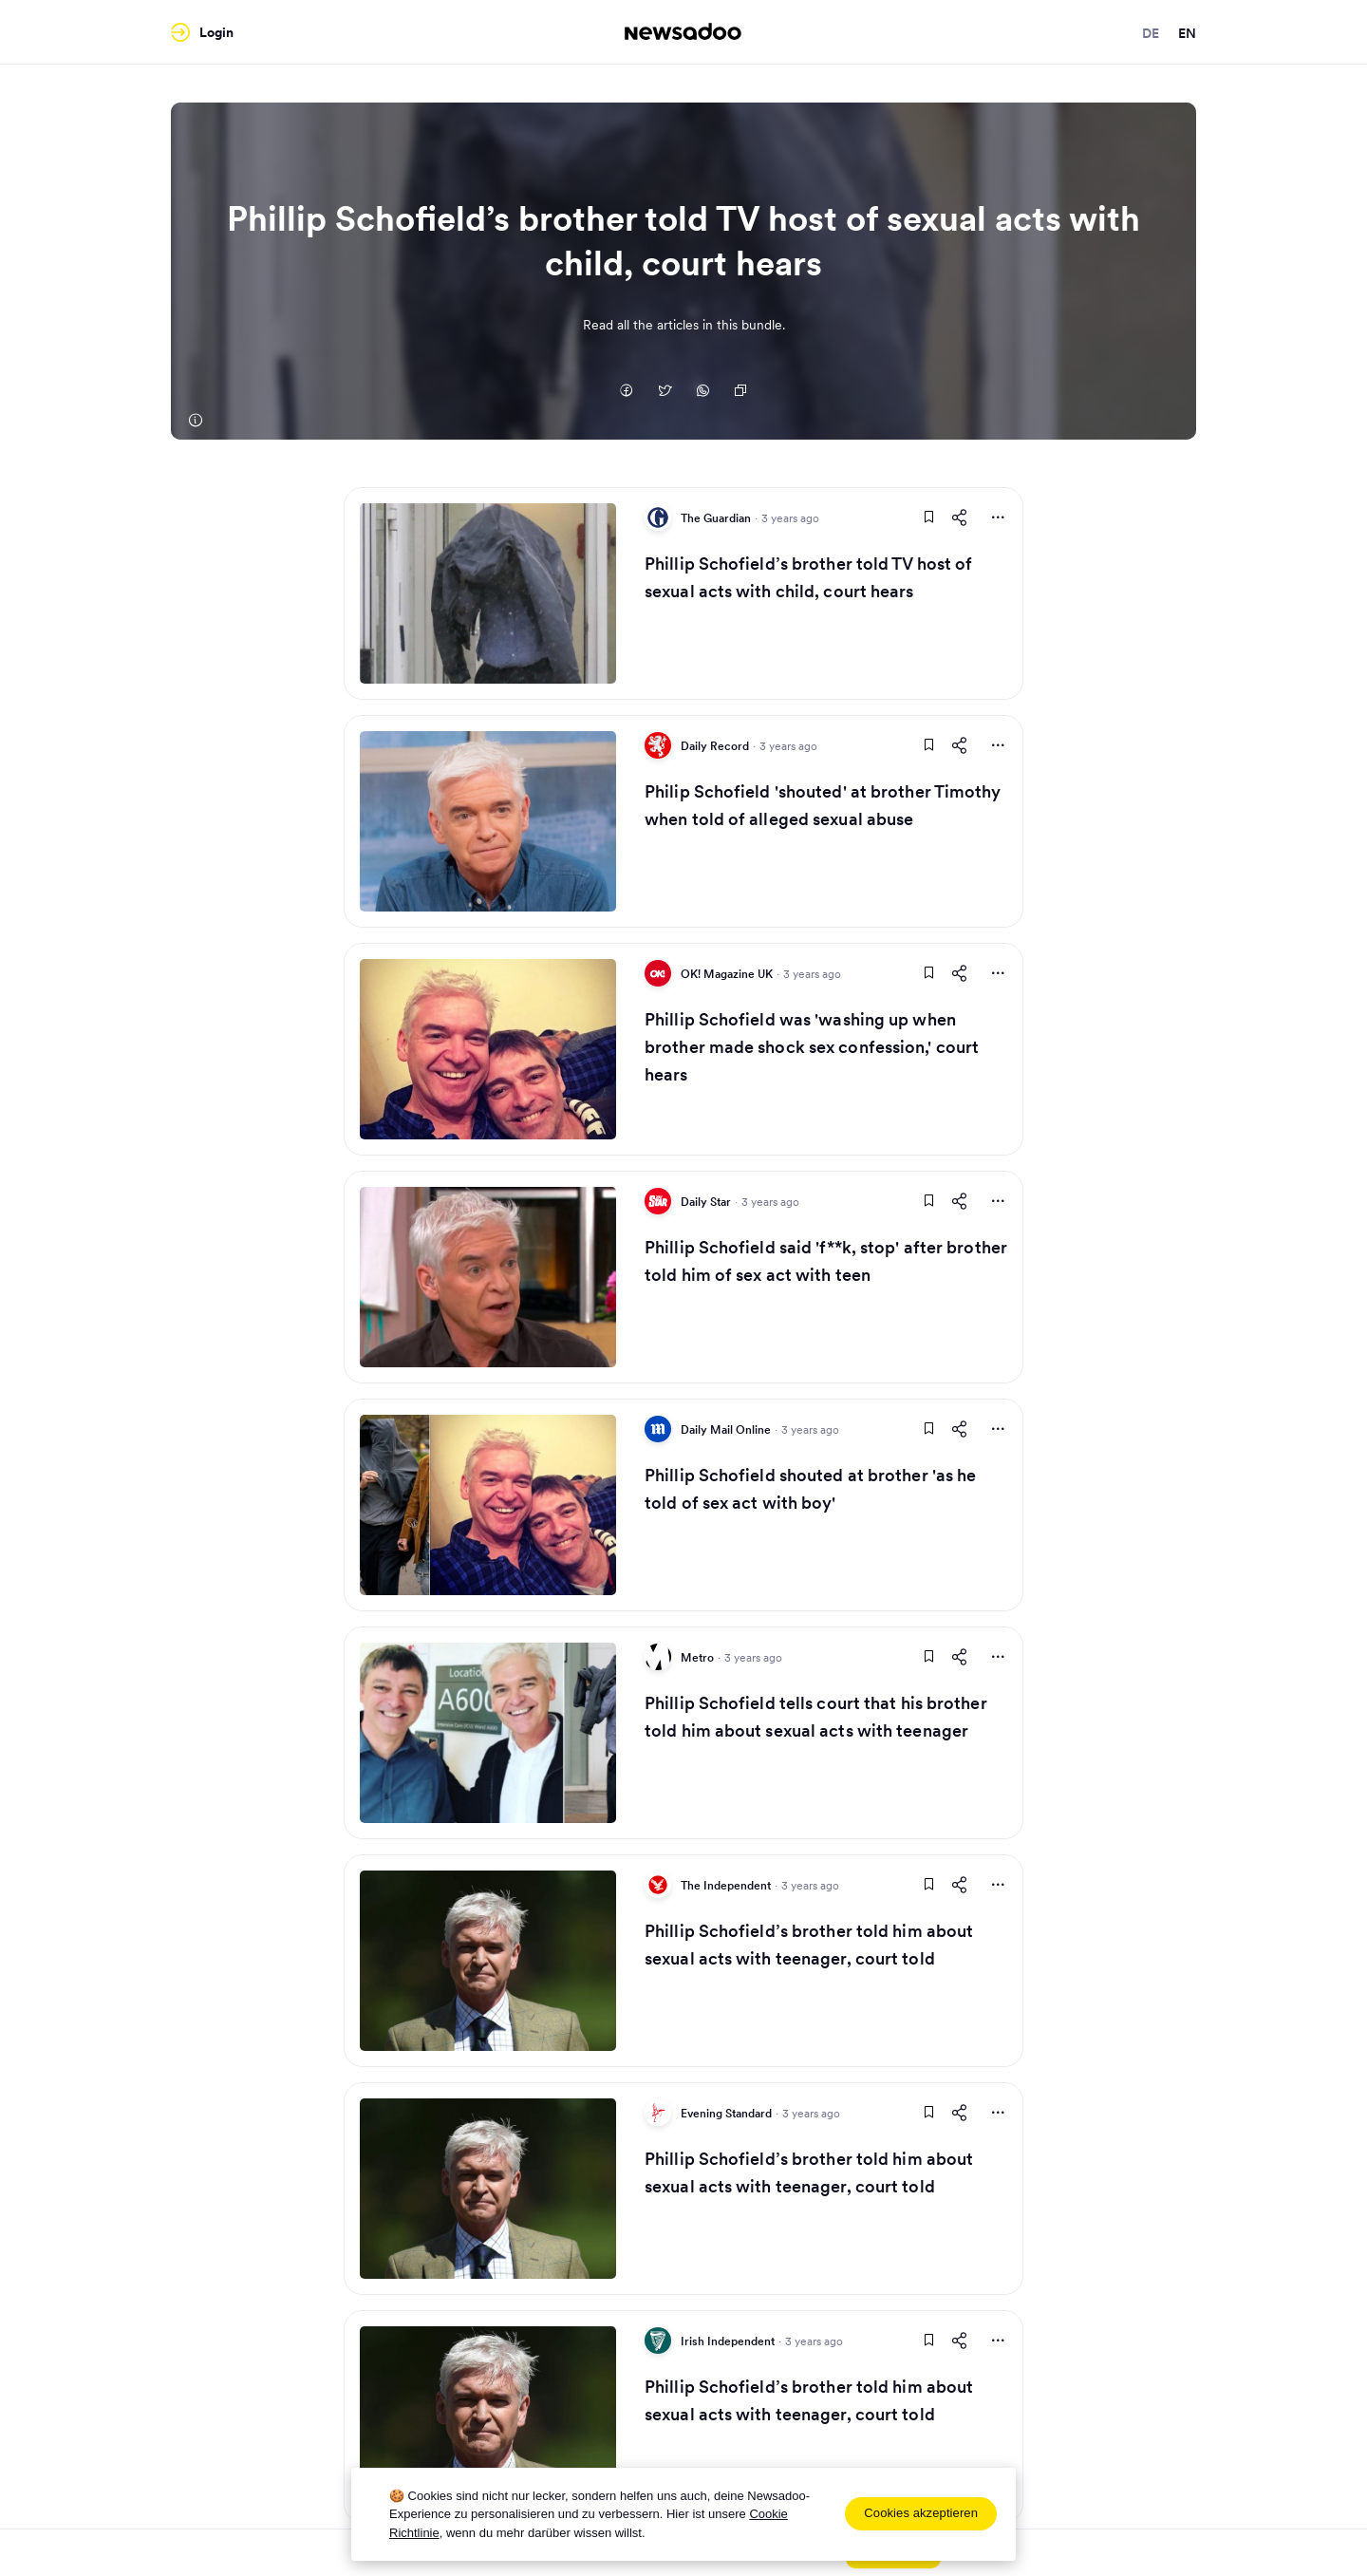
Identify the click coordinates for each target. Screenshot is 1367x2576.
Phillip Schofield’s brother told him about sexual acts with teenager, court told (809, 1944)
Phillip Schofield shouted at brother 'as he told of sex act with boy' (810, 1489)
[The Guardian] (194, 420)
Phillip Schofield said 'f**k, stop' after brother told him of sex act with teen (826, 1261)
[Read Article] (488, 593)
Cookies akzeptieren (921, 2513)
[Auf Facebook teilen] (626, 392)
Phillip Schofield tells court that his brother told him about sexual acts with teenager (816, 1716)
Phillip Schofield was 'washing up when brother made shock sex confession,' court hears (812, 1046)
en (1187, 33)
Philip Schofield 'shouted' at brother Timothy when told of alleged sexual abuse (823, 805)
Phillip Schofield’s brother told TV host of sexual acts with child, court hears (808, 577)
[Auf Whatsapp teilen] (702, 392)
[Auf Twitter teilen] (664, 392)
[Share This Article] (960, 517)
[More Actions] (997, 517)
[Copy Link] (740, 392)
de (1150, 33)
